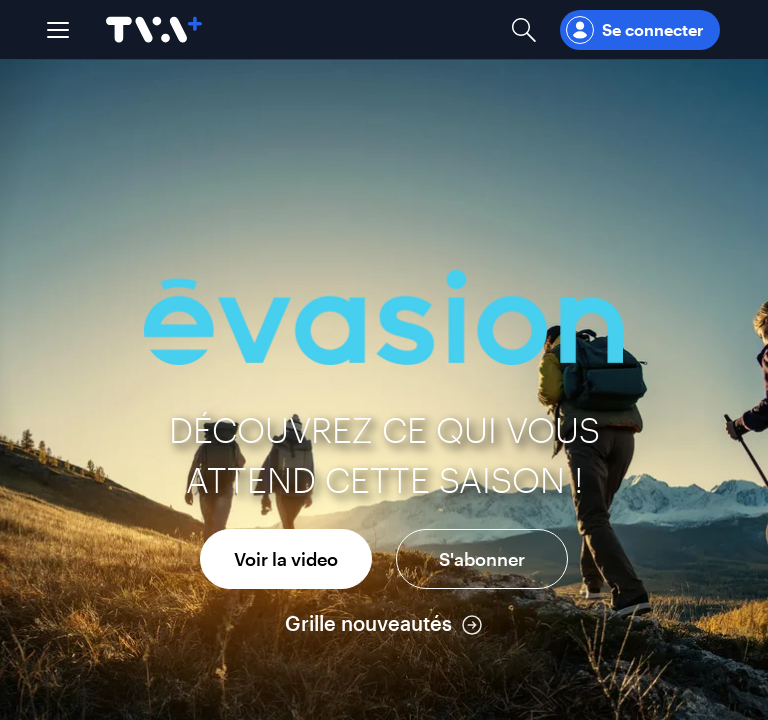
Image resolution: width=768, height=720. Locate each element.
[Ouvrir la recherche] (524, 29)
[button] (58, 30)
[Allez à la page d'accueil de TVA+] (154, 29)
